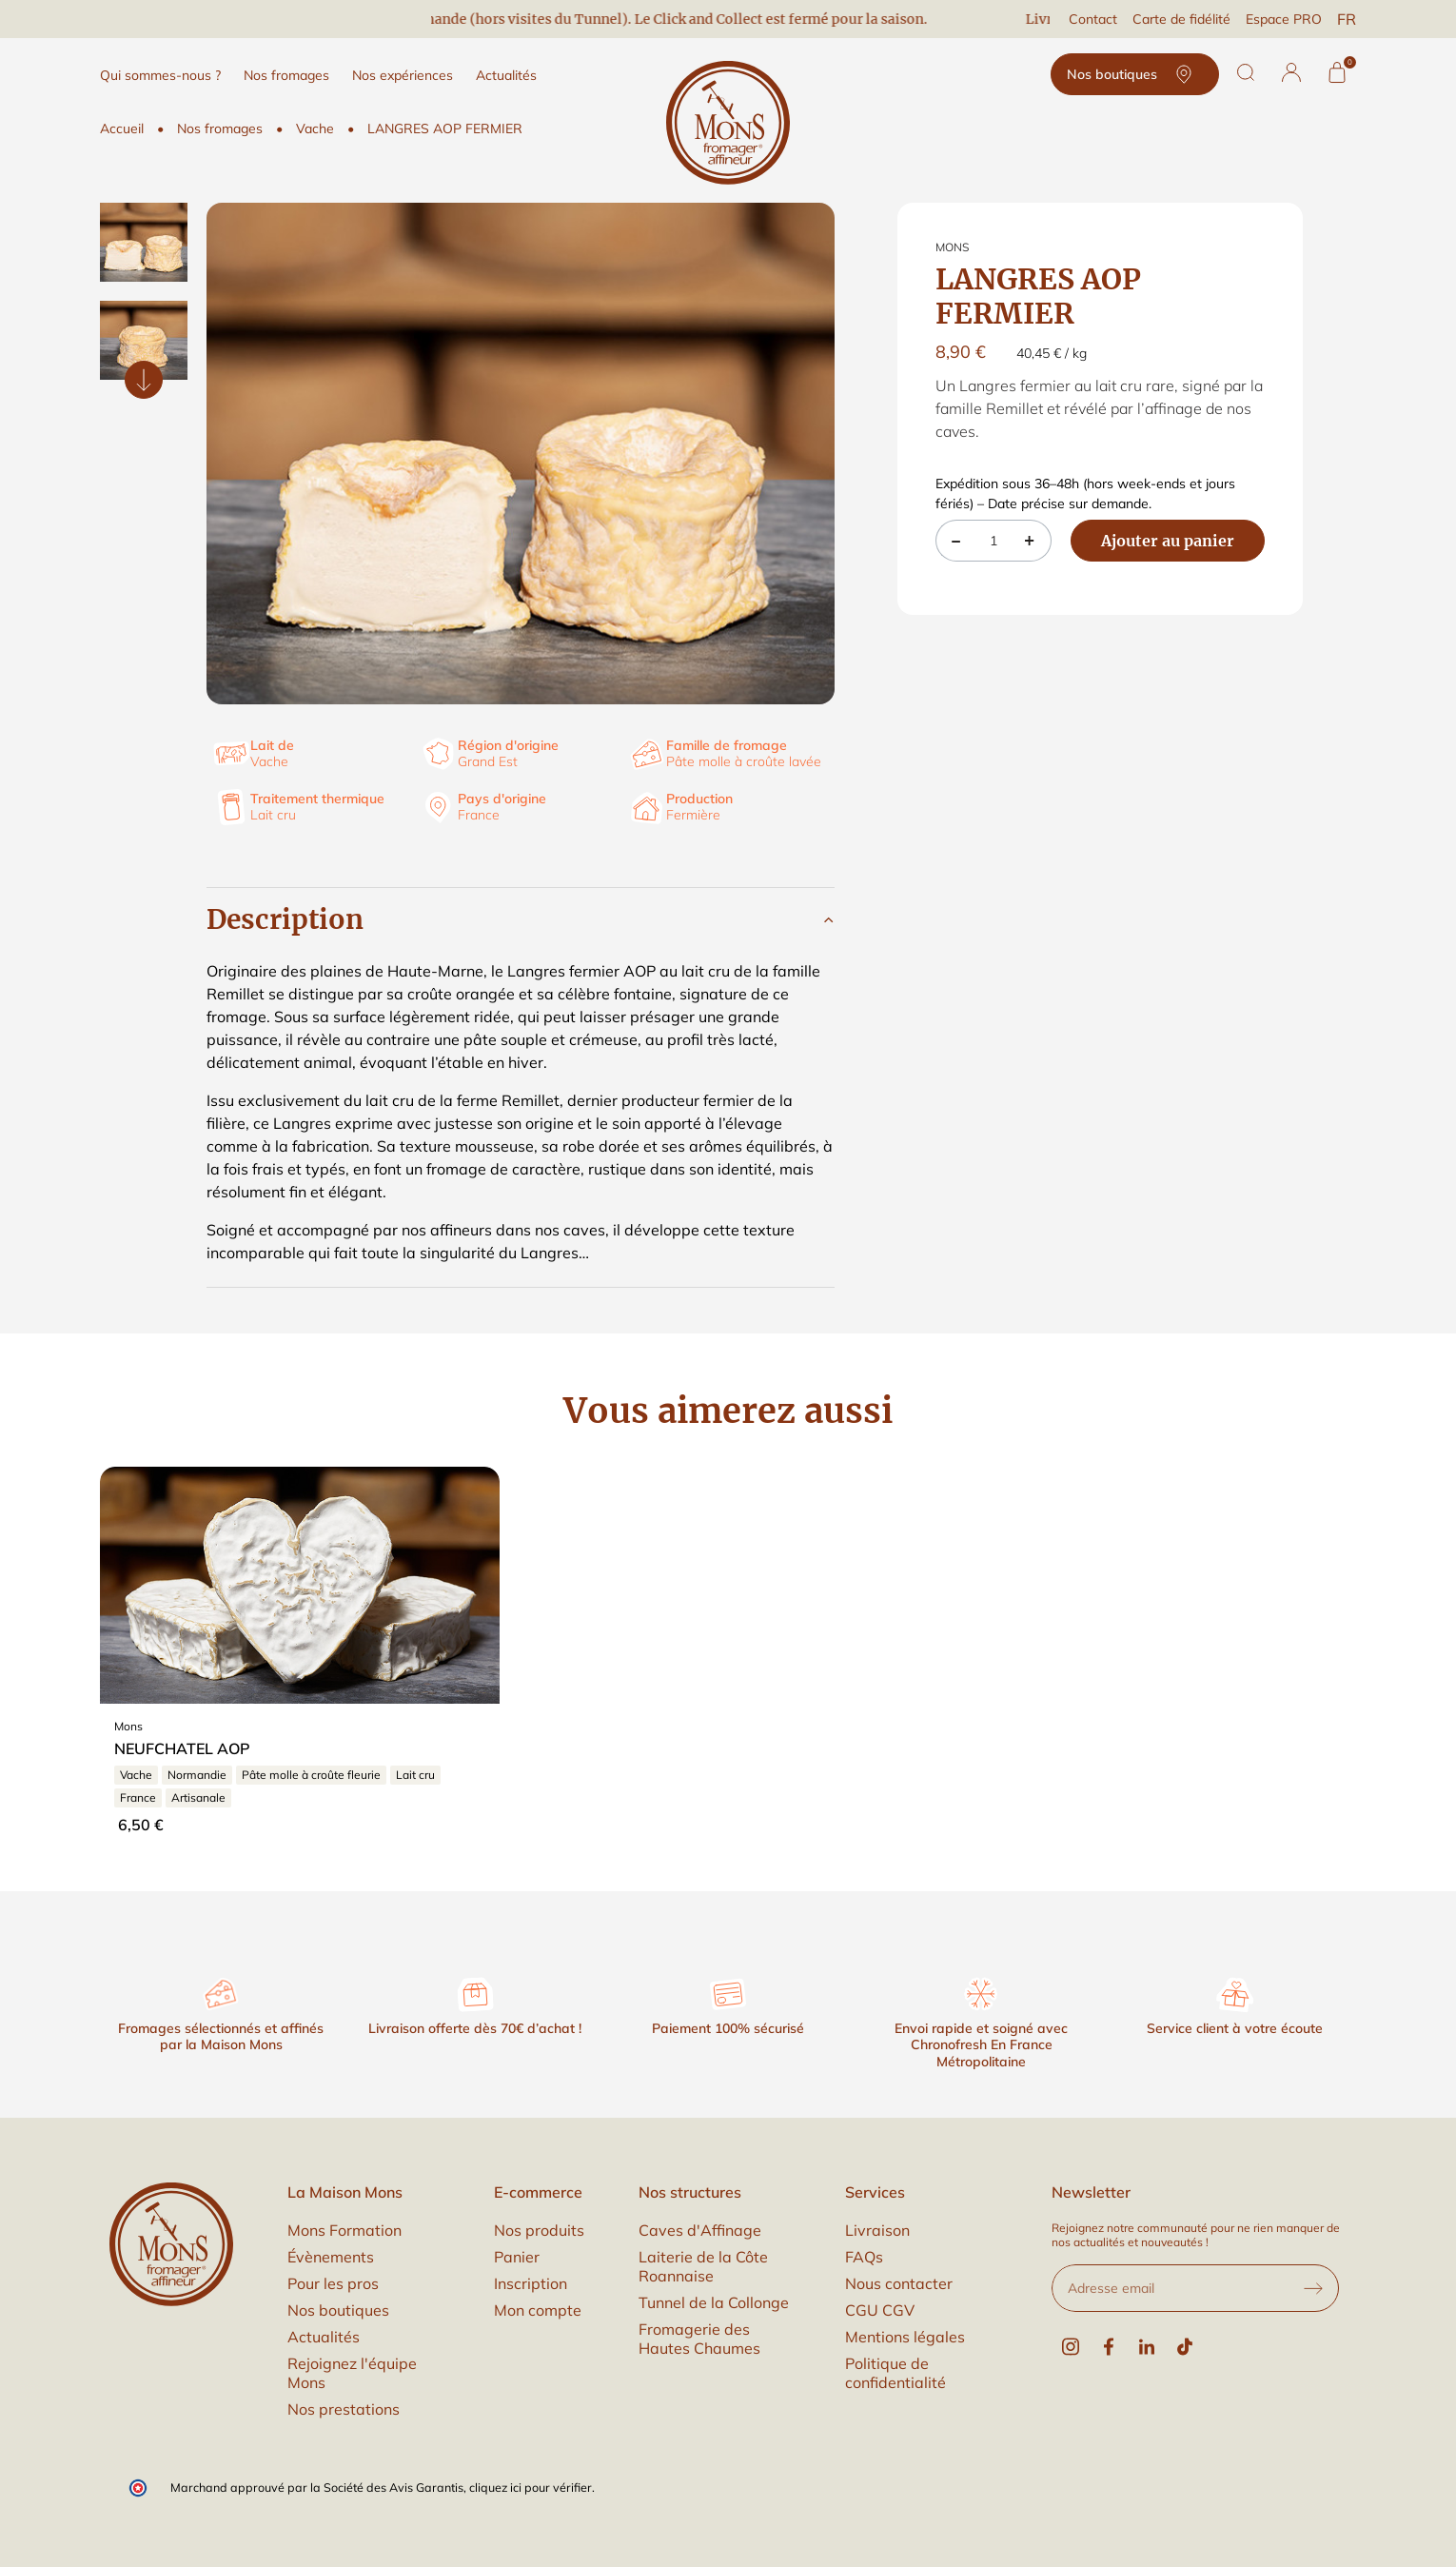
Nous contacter (899, 2283)
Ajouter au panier (1167, 540)
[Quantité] (993, 541)
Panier (517, 2256)
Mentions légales (905, 2336)
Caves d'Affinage (700, 2230)
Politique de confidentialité (895, 2373)
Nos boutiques (1135, 74)
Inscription (530, 2283)
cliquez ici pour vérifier (530, 2487)
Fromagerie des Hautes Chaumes (699, 2339)
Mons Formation (344, 2230)
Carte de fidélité (1181, 19)
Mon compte (537, 2310)
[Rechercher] (1246, 72)
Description (285, 919)
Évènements (330, 2256)
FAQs (864, 2256)
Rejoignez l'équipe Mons (352, 2373)
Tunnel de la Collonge (714, 2302)
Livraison (877, 2230)
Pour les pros (333, 2283)
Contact (1093, 19)
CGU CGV (880, 2310)
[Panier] (1337, 72)
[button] (1291, 72)
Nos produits (539, 2230)
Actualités (323, 2336)
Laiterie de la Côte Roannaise (703, 2266)
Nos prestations (343, 2409)
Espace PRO (1284, 19)
